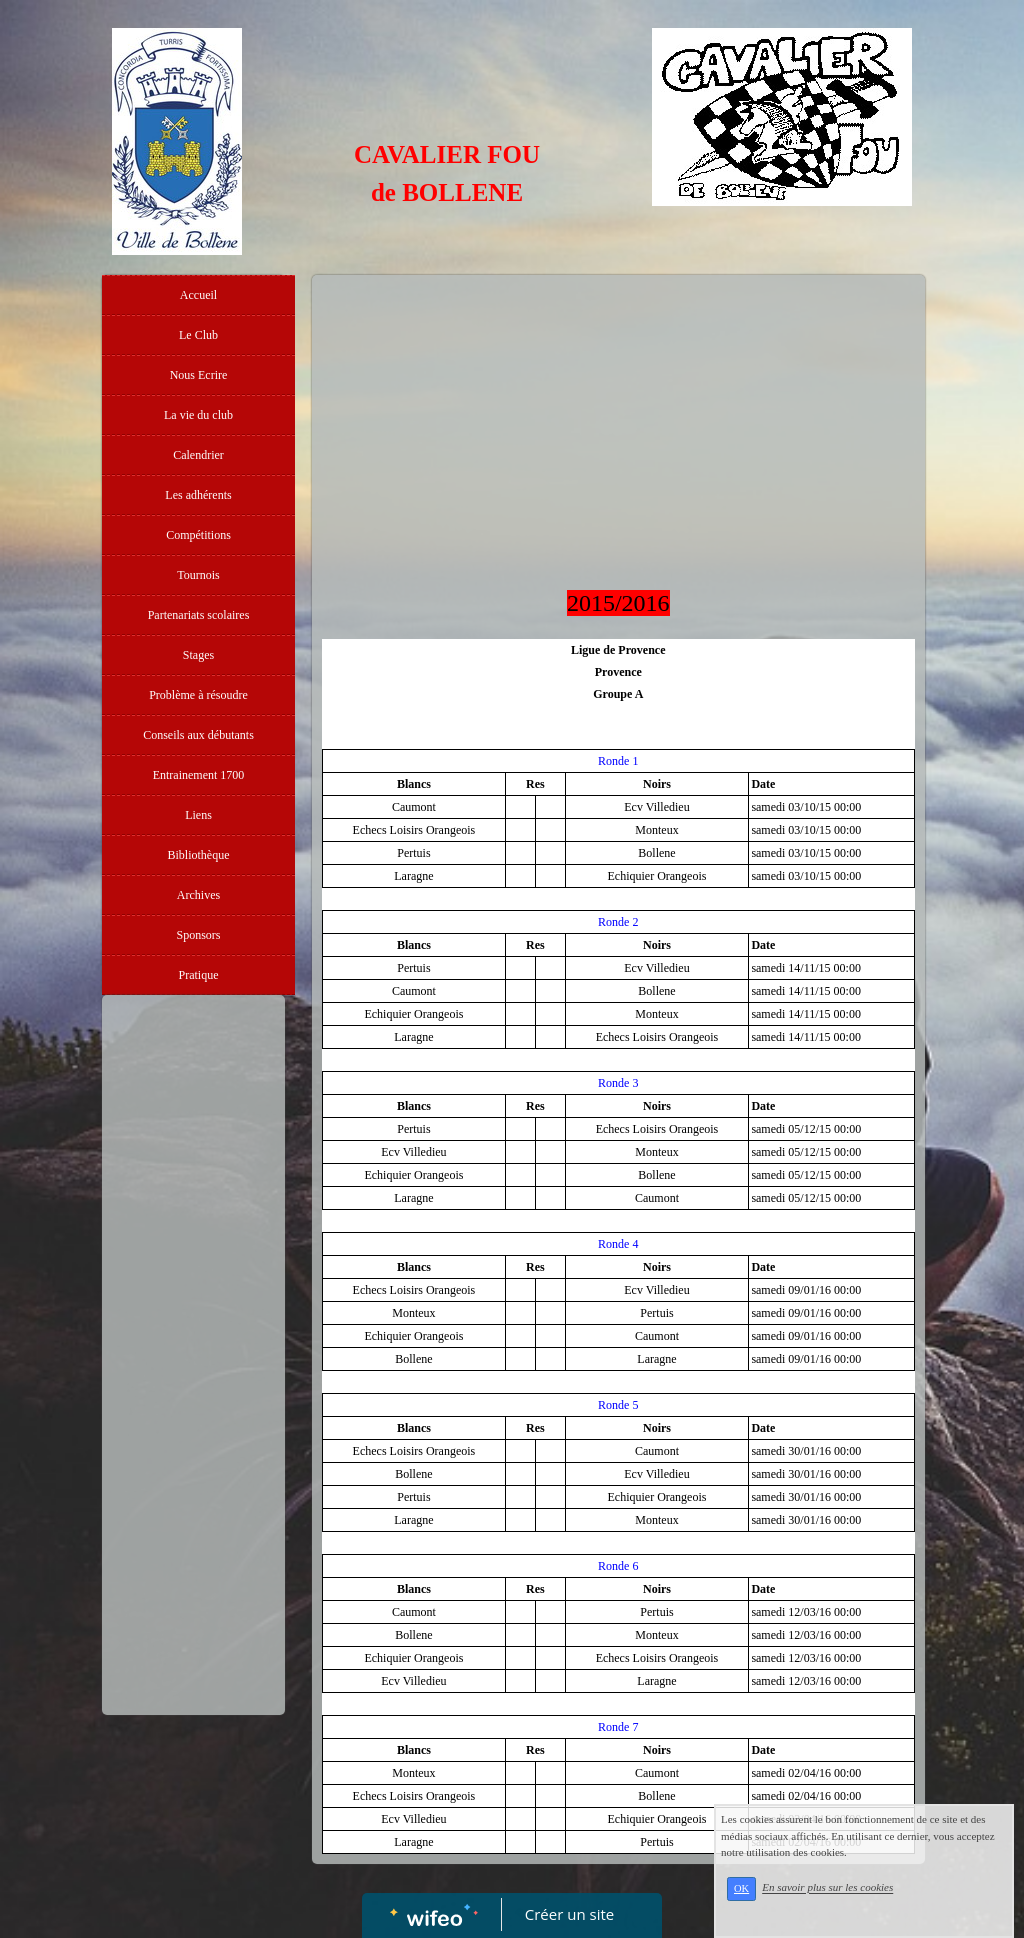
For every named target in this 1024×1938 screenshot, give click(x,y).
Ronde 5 (618, 1405)
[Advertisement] (193, 1405)
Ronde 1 (618, 761)
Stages (198, 655)
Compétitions (198, 535)
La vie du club (198, 415)
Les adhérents (198, 495)
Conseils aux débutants (198, 735)
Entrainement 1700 (199, 775)
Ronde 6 (618, 1566)
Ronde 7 (618, 1727)
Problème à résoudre (198, 695)
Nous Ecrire (199, 375)
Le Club (198, 335)
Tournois (198, 575)
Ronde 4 (618, 1244)
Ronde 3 (618, 1083)
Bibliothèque (199, 855)
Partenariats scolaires (199, 615)
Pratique (199, 975)
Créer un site (569, 1914)
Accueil (198, 295)
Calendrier (198, 455)
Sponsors (198, 935)
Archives (198, 895)
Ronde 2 (618, 922)
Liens (198, 815)
